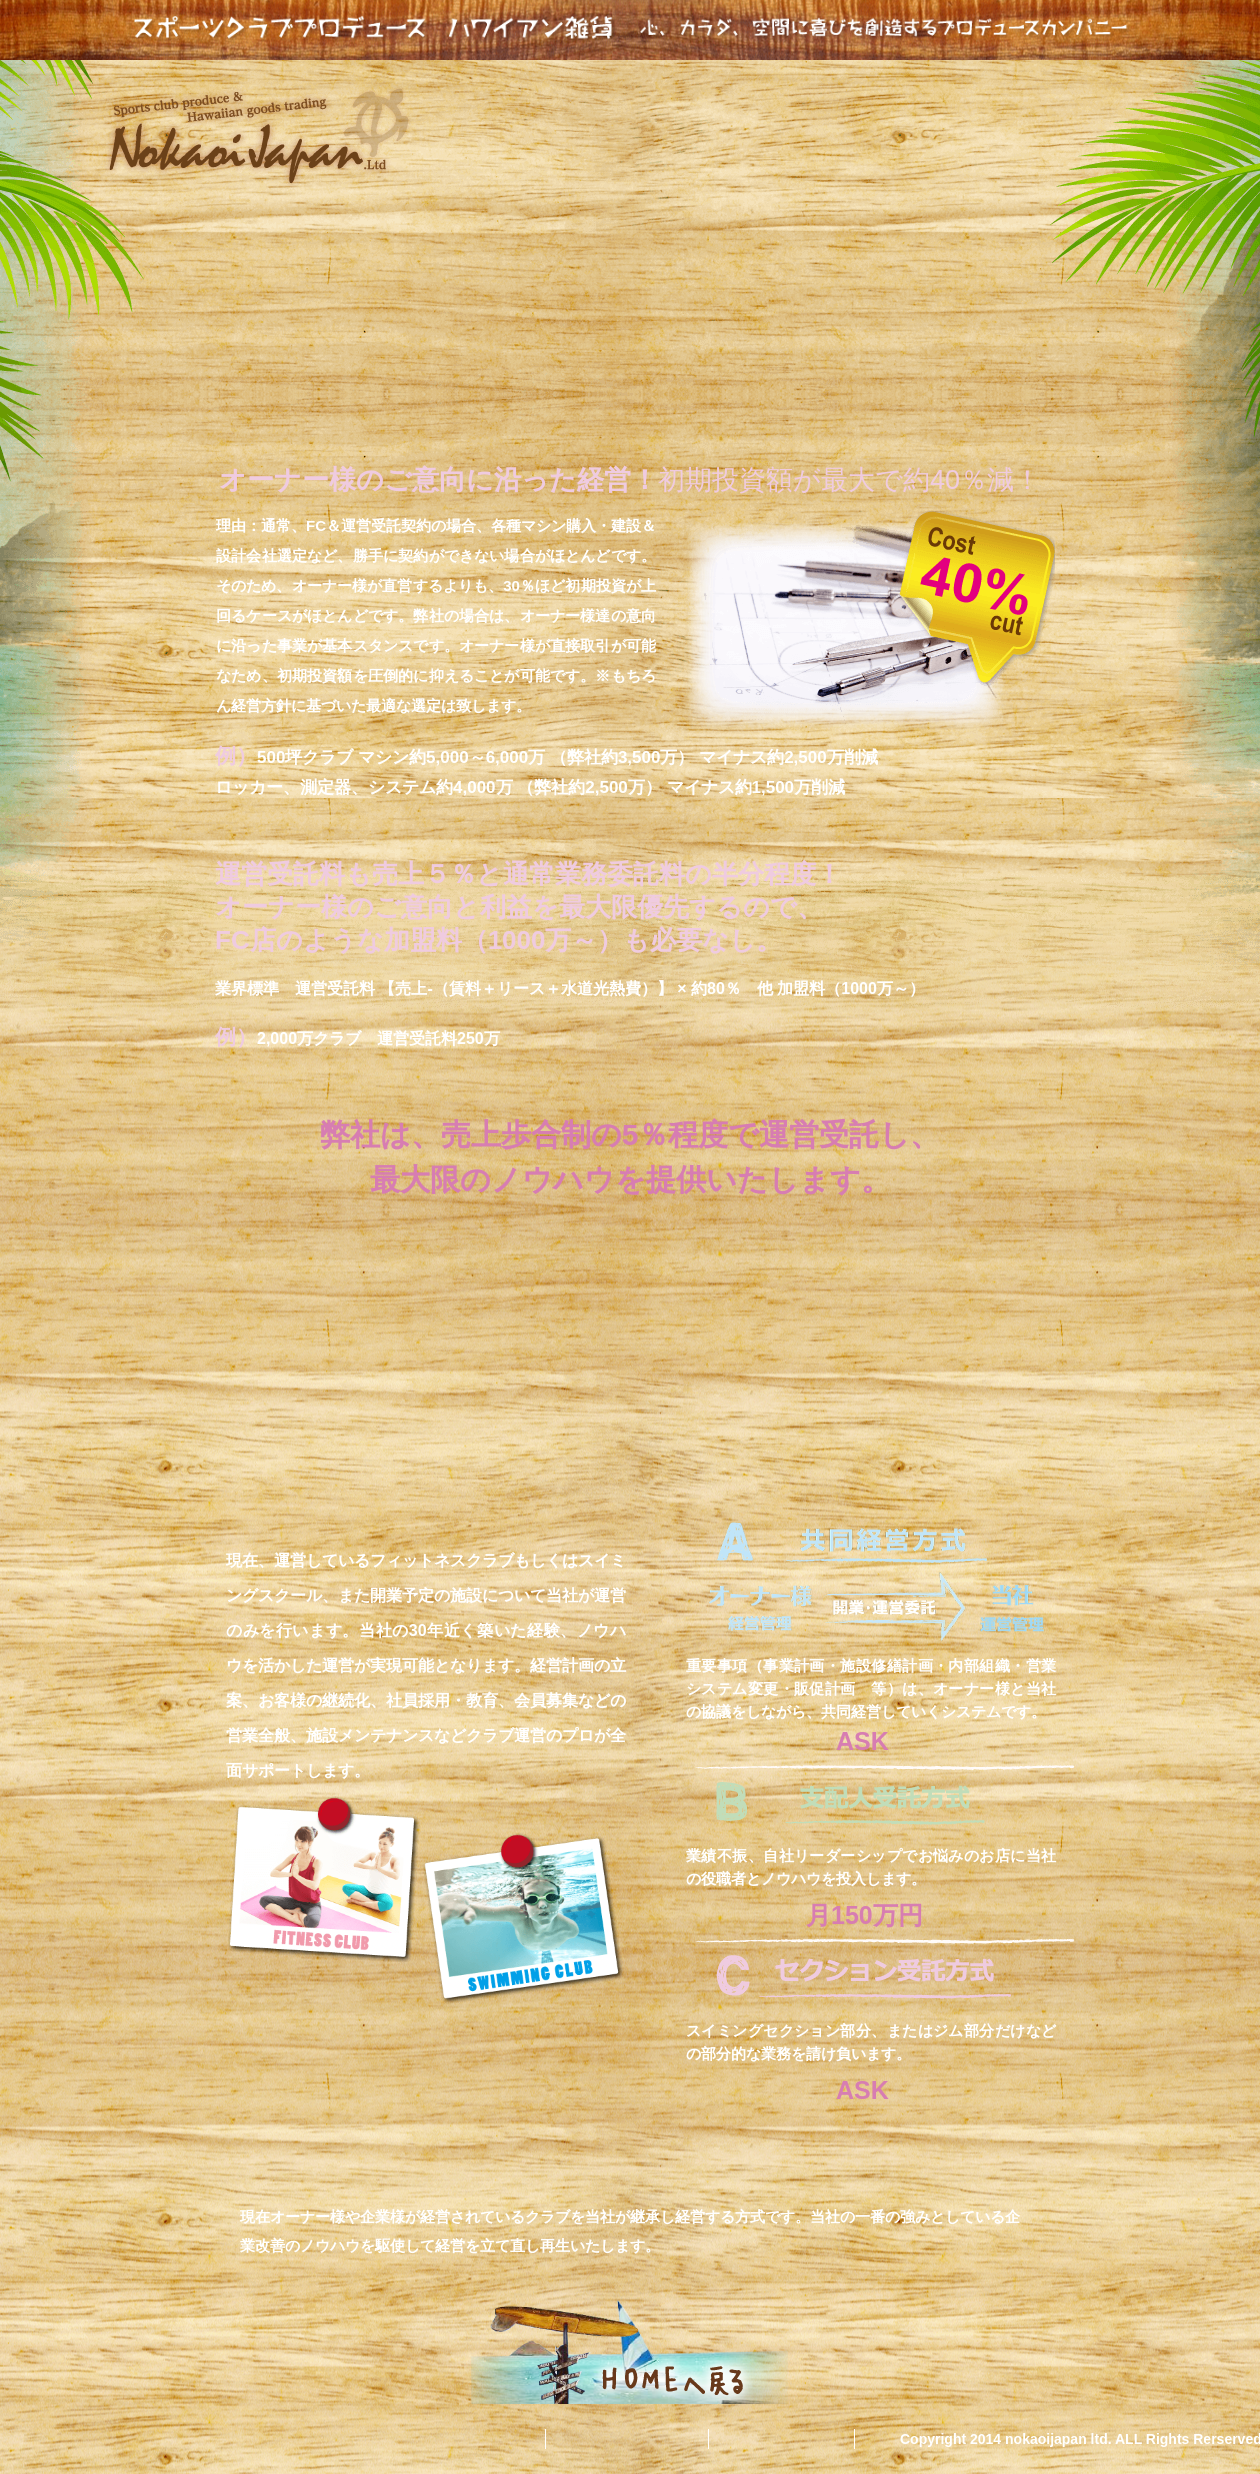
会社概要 (493, 2439)
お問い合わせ (637, 2439)
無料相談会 (792, 2439)
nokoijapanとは (558, 104)
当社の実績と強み (844, 154)
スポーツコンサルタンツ (561, 160)
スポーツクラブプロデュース (630, 28)
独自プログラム (1021, 194)
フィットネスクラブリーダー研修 (558, 212)
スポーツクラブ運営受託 (802, 106)
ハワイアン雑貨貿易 (811, 204)
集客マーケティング (1051, 114)
